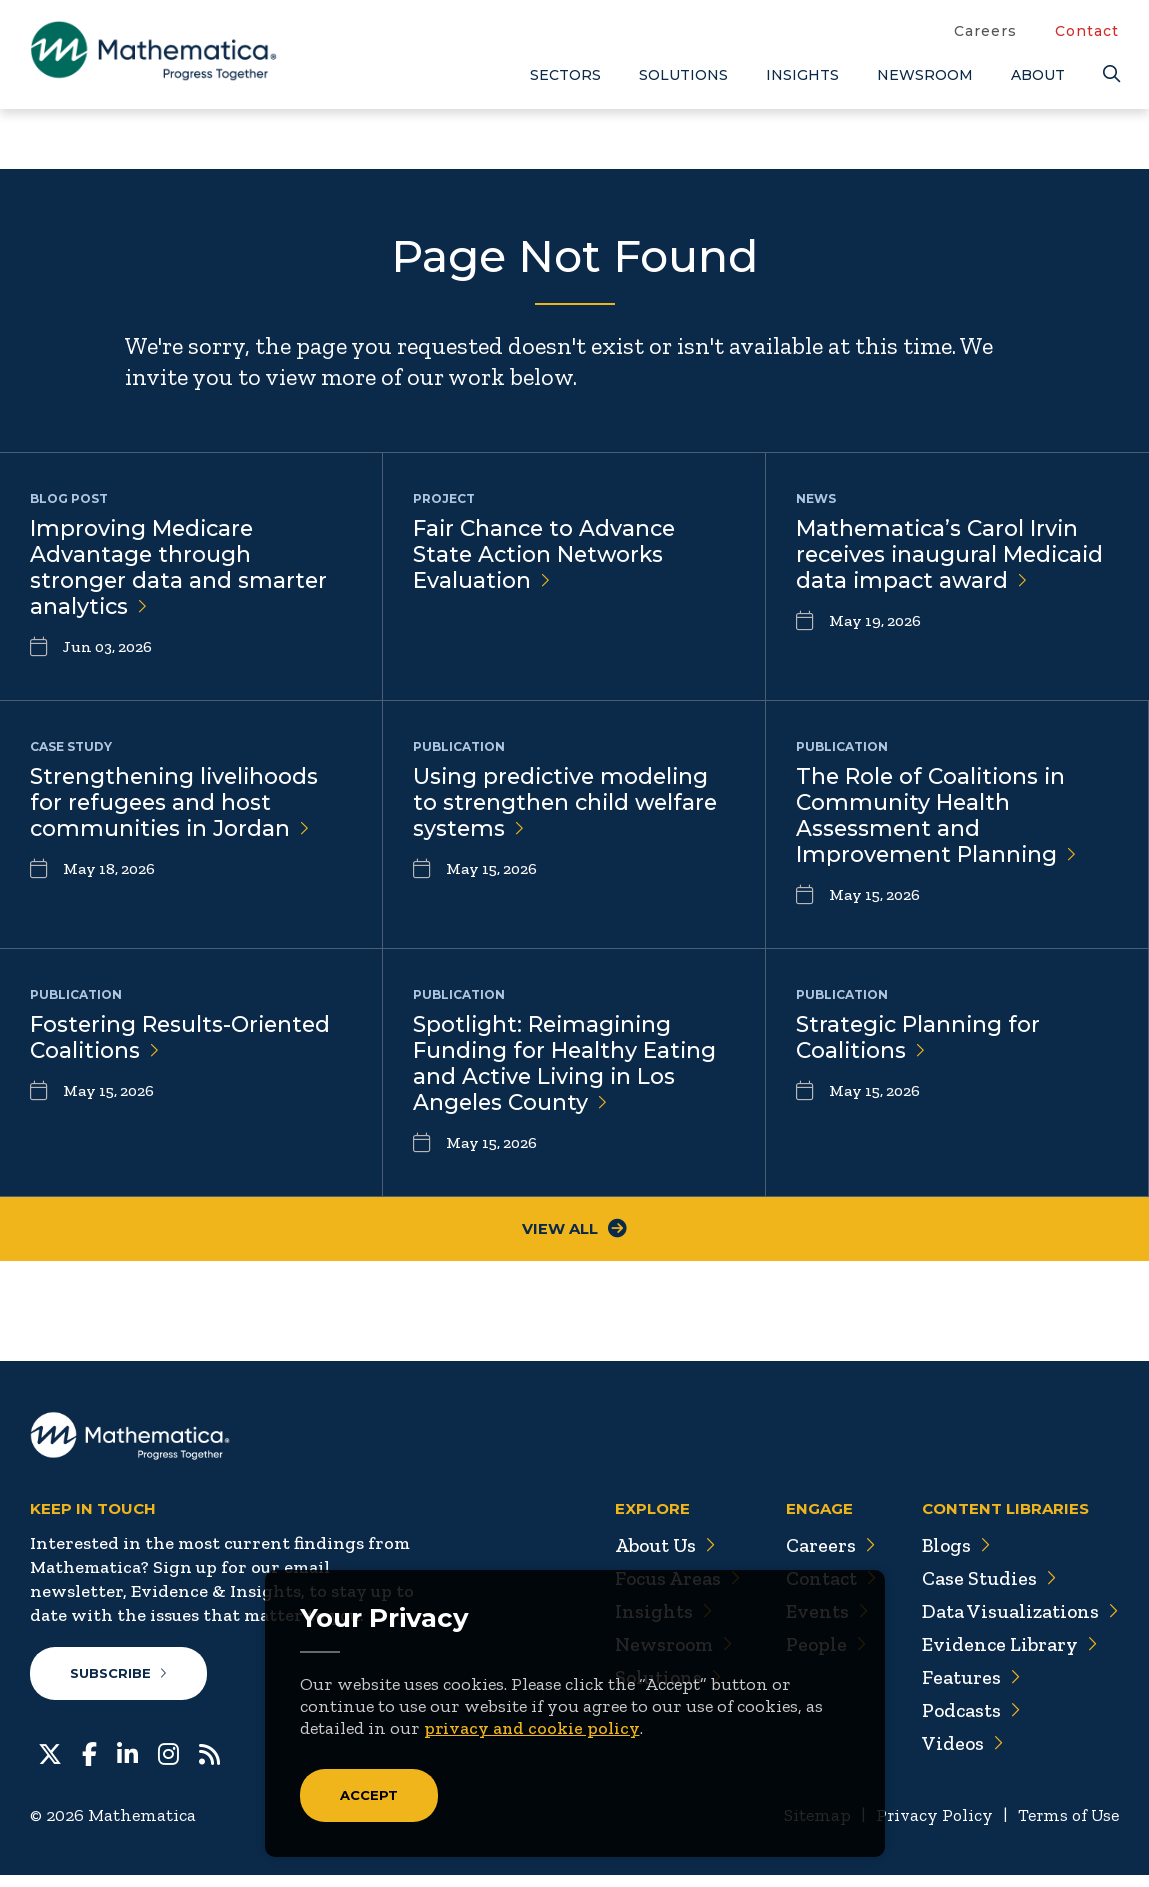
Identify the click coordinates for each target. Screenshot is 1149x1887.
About (1038, 75)
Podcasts (969, 1723)
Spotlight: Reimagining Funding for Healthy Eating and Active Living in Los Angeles (566, 1073)
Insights (802, 75)
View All (574, 1241)
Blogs (954, 1558)
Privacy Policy (928, 1828)
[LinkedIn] (127, 1765)
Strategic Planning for (920, 1046)
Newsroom (925, 75)
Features (968, 1690)
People (818, 1657)
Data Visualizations (1018, 1624)
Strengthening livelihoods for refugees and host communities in (177, 807)
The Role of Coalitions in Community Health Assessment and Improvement (938, 821)
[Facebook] (89, 1765)
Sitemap (809, 1828)
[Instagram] (168, 1765)
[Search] (1111, 74)
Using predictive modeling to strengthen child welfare (568, 807)
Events (819, 1624)
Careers (985, 31)
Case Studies (986, 1591)
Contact (1087, 31)
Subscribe (118, 1686)
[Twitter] (50, 1765)
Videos (960, 1756)
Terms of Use (1066, 1828)
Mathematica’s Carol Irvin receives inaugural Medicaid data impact (954, 555)
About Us (655, 1558)
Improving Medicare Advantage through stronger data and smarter (179, 569)
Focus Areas (667, 1591)
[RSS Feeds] (209, 1765)
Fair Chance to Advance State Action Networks (547, 555)
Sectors (565, 75)
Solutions (683, 75)
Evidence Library (1007, 1657)
